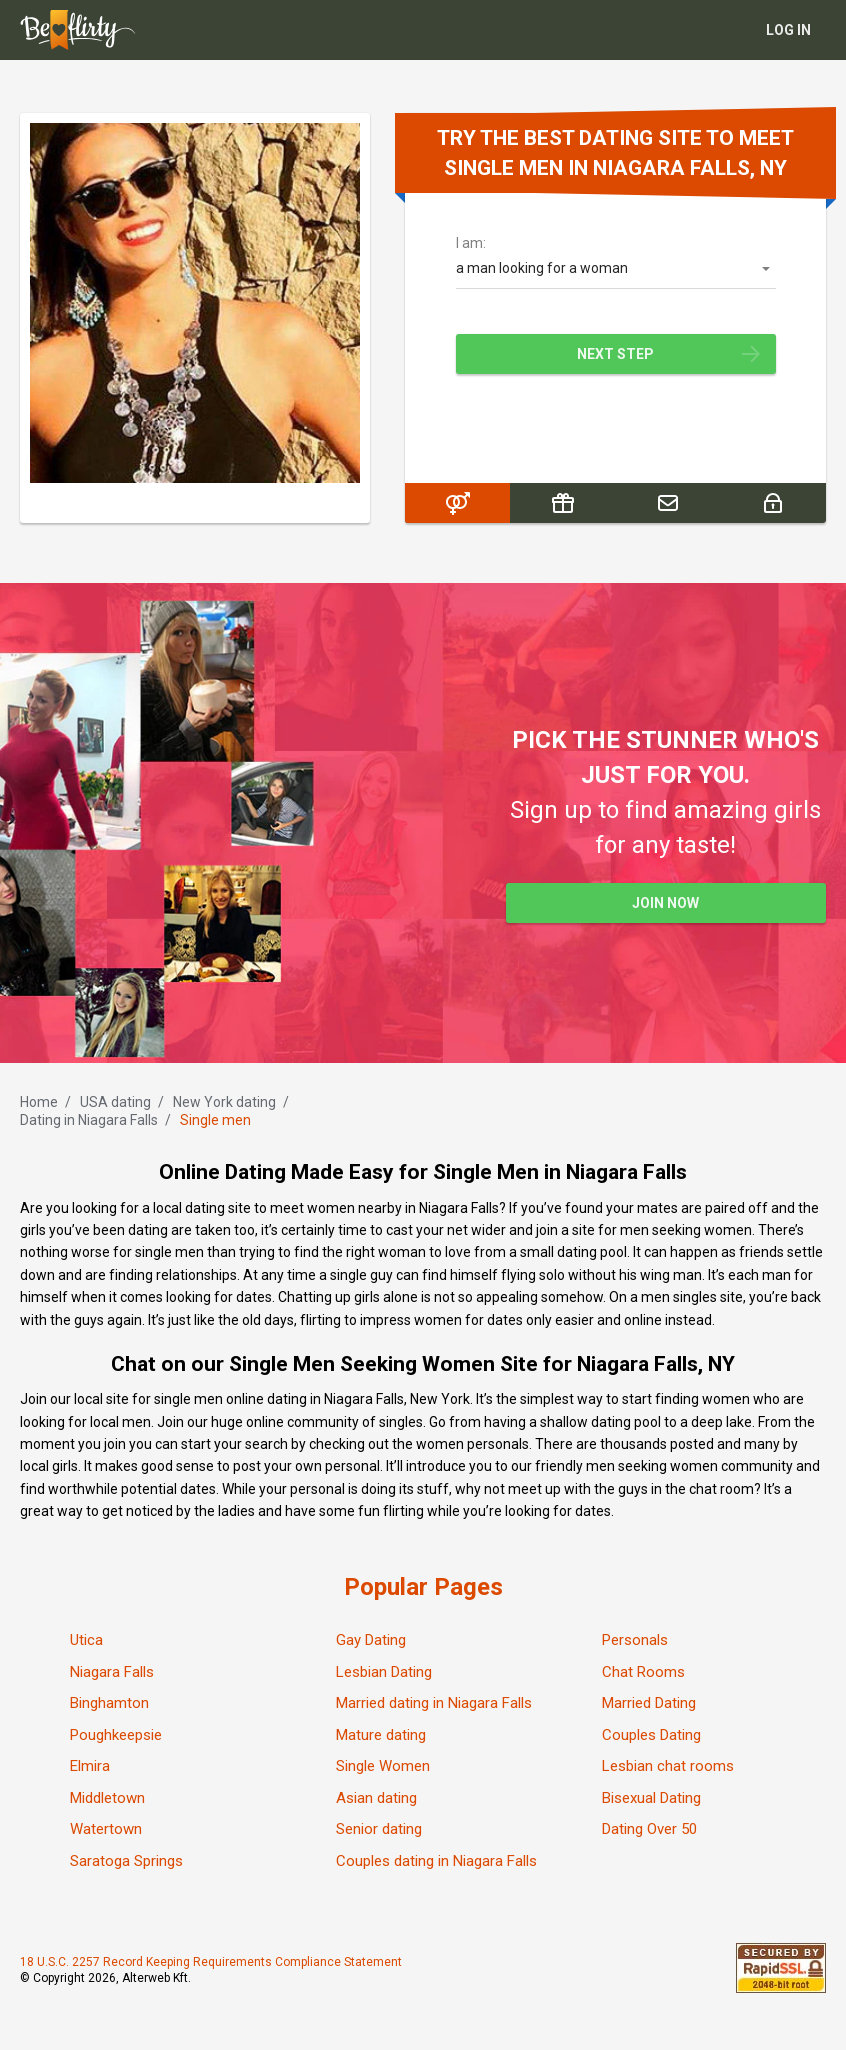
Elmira (90, 1766)
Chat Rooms (643, 1672)
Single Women (383, 1766)
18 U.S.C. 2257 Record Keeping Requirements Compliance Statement (211, 1962)
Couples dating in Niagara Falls (436, 1861)
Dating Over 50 (649, 1829)
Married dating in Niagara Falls (434, 1703)
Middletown (107, 1798)
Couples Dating (651, 1735)
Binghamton (109, 1703)
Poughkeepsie (116, 1735)
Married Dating (649, 1703)
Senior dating (379, 1829)
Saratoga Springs (126, 1861)
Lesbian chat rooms (668, 1766)
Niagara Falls (112, 1672)
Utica (86, 1640)
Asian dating (376, 1798)
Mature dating (381, 1735)
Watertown (106, 1829)
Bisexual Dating (651, 1798)
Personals (635, 1640)
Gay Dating (371, 1640)
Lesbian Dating (384, 1672)
